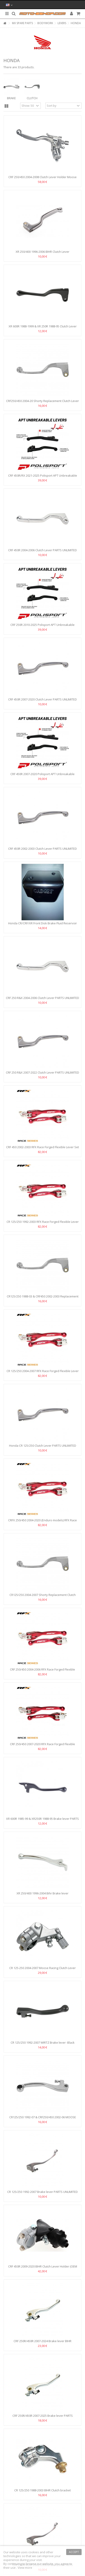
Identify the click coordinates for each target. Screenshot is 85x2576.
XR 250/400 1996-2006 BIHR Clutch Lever (42, 252)
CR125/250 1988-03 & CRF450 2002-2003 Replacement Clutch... (42, 1298)
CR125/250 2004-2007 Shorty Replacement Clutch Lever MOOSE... (43, 1597)
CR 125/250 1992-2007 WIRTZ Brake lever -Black (43, 2042)
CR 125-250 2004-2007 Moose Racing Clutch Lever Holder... (42, 1970)
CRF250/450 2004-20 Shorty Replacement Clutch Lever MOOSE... (42, 403)
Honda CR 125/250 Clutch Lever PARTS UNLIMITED (42, 1445)
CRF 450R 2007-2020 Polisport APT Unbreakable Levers (42, 776)
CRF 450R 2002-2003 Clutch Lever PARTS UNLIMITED (42, 849)
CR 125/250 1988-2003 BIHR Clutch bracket (42, 2490)
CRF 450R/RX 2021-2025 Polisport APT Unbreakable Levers (42, 477)
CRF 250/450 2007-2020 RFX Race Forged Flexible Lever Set (42, 1746)
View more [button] (25, 2568)
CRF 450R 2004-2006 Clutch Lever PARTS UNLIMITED (42, 550)
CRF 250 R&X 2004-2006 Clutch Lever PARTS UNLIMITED (42, 998)
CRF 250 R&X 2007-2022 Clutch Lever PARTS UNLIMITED (42, 1072)
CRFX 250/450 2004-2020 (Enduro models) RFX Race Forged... (42, 1522)
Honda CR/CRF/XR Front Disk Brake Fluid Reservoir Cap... (42, 925)
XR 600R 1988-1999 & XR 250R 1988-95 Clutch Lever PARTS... (43, 328)
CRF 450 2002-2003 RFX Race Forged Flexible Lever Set (42, 1147)
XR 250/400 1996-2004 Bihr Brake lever (42, 1893)
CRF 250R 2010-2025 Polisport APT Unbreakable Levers (42, 627)
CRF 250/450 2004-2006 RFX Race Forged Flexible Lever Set (42, 1671)
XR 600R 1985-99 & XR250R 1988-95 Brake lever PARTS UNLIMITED (42, 1821)
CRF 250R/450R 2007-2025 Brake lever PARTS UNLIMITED (42, 2418)
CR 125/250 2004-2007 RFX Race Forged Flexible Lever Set (43, 1373)
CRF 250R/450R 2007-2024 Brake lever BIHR (42, 2341)
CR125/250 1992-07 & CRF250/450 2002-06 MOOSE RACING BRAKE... (42, 2119)
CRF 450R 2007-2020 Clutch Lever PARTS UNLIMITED (42, 699)
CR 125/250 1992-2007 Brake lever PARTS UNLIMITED (42, 2192)
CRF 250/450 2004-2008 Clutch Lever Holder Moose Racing (42, 179)
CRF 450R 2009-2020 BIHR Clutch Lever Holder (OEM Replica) (42, 2268)
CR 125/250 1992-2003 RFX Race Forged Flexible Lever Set (43, 1224)
